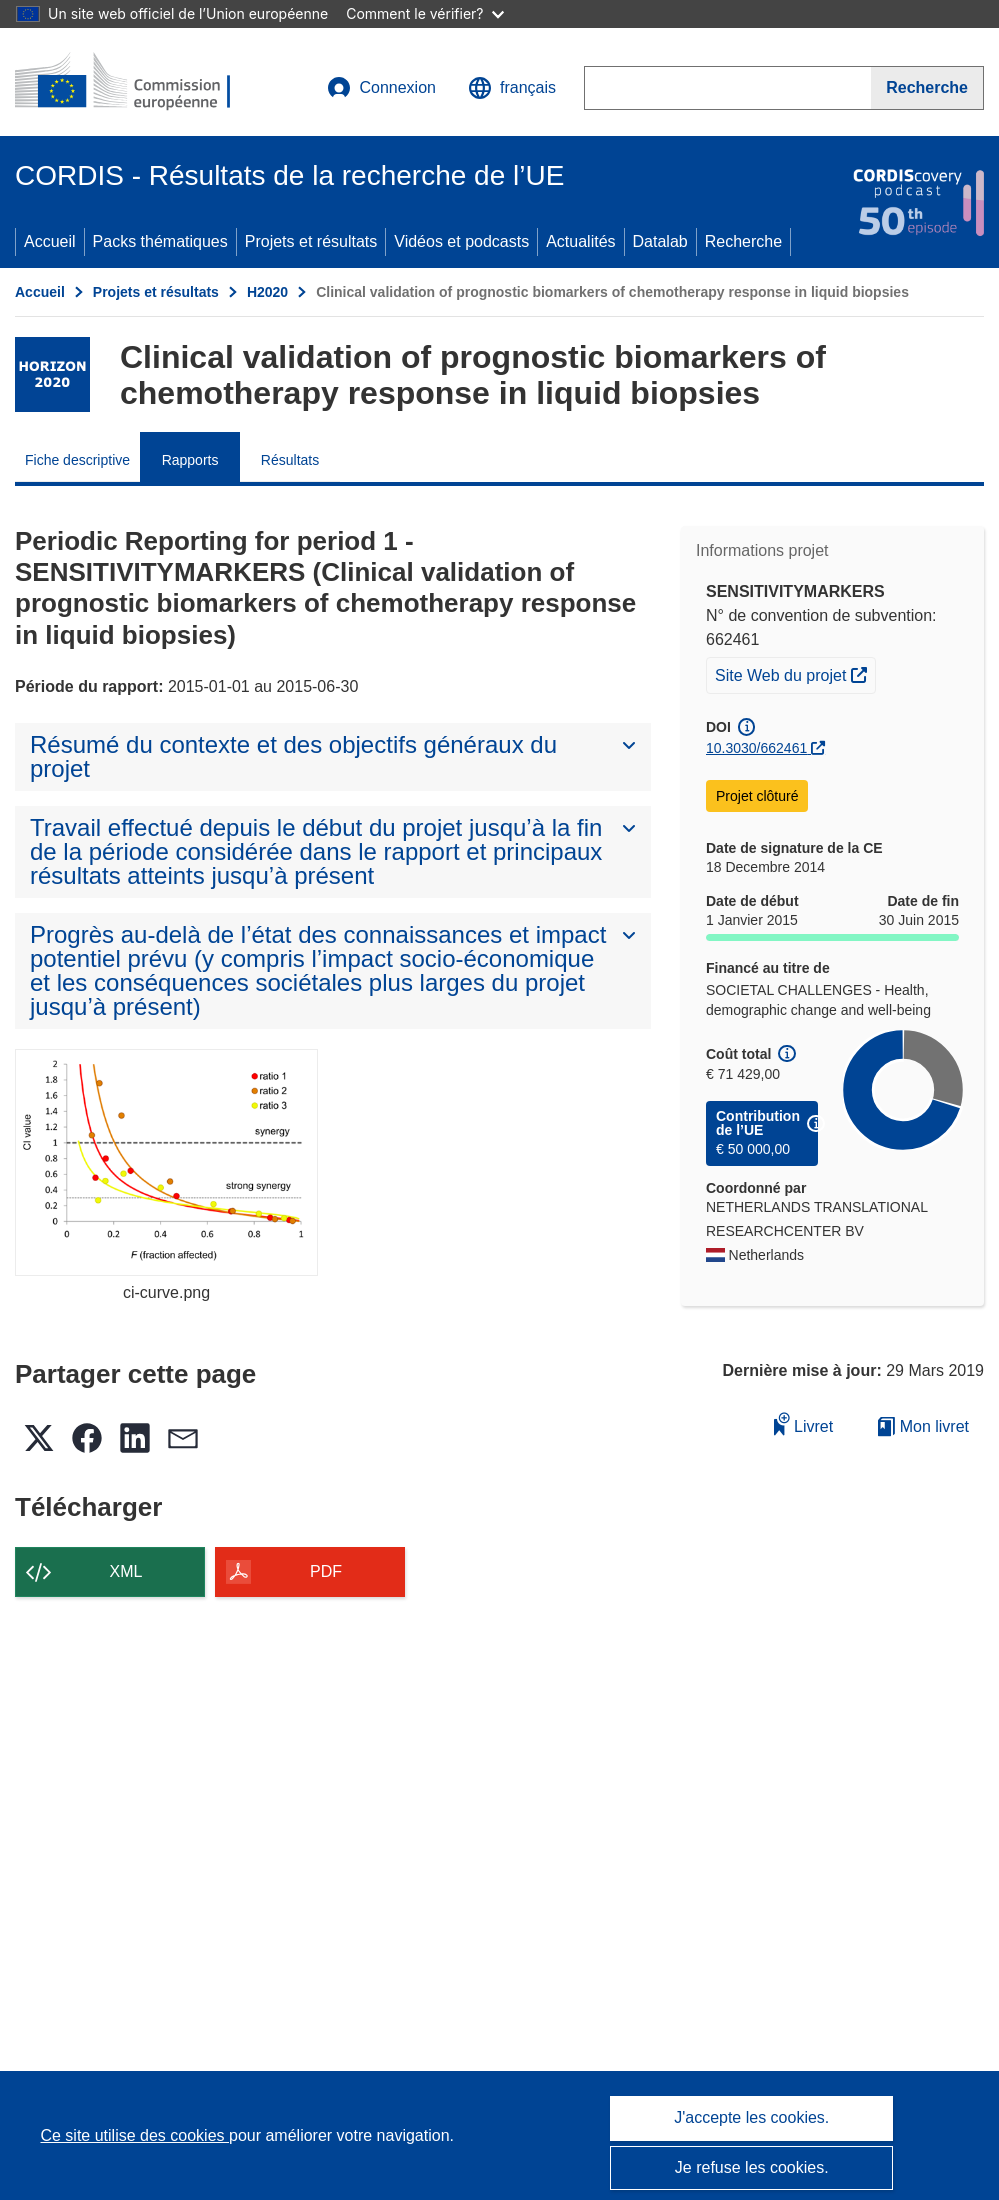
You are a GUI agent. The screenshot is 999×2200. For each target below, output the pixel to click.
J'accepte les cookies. (751, 2117)
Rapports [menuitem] (190, 460)
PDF (326, 1571)
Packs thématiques (160, 241)
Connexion (381, 88)
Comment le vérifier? (424, 13)
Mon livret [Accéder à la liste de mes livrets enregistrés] (923, 1426)
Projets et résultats (311, 241)
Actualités (580, 241)
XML (126, 1571)
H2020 (267, 292)
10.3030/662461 (756, 748)
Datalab (660, 241)
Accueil (50, 241)
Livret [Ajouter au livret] (804, 1423)
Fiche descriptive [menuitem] (77, 460)
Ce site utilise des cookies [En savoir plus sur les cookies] (134, 2135)
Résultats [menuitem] (290, 460)
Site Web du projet (795, 673)
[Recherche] (927, 88)
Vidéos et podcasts (461, 241)
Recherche (743, 241)
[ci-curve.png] (166, 1162)
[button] (512, 88)
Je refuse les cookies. (752, 2167)
